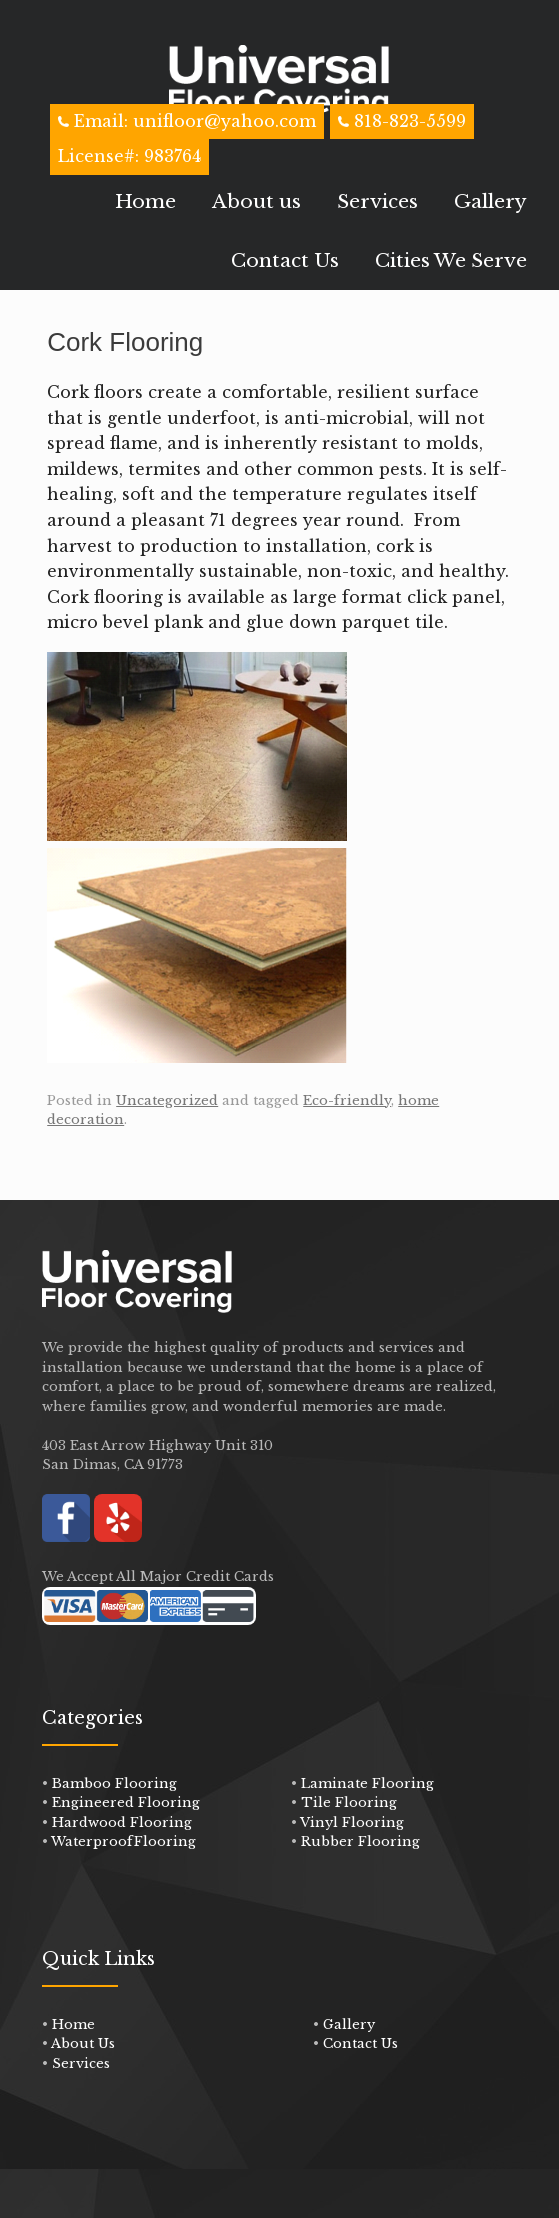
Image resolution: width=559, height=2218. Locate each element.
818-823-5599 (410, 121)
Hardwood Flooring (122, 1822)
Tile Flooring (349, 1802)
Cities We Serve (451, 260)
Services (377, 201)
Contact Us (285, 260)
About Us (83, 2043)
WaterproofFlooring (123, 1841)
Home (145, 201)
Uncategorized (167, 1100)
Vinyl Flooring (352, 1822)
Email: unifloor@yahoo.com (192, 121)
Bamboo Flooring (114, 1783)
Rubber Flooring (360, 1841)
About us (256, 201)
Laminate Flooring (367, 1783)
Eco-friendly (347, 1100)
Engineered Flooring (126, 1802)
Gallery (490, 201)
